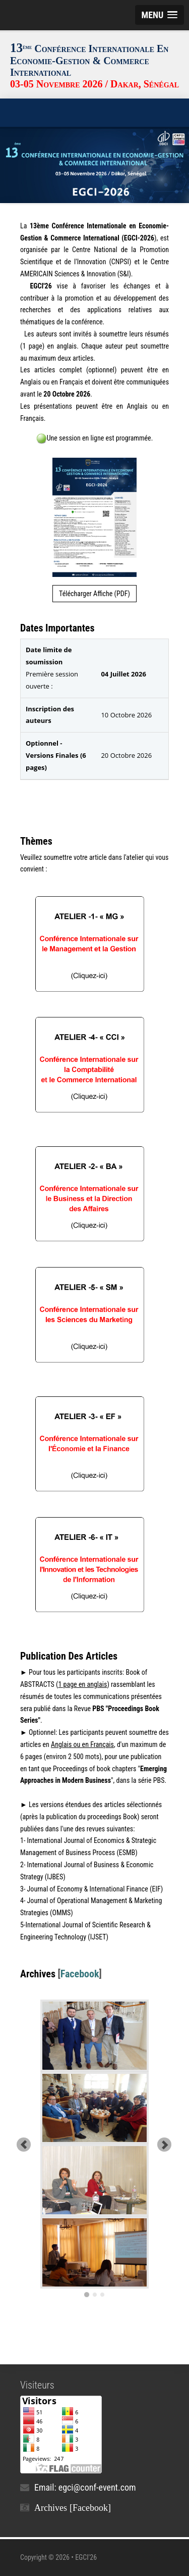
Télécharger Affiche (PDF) (94, 594)
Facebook (79, 1974)
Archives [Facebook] (72, 2507)
